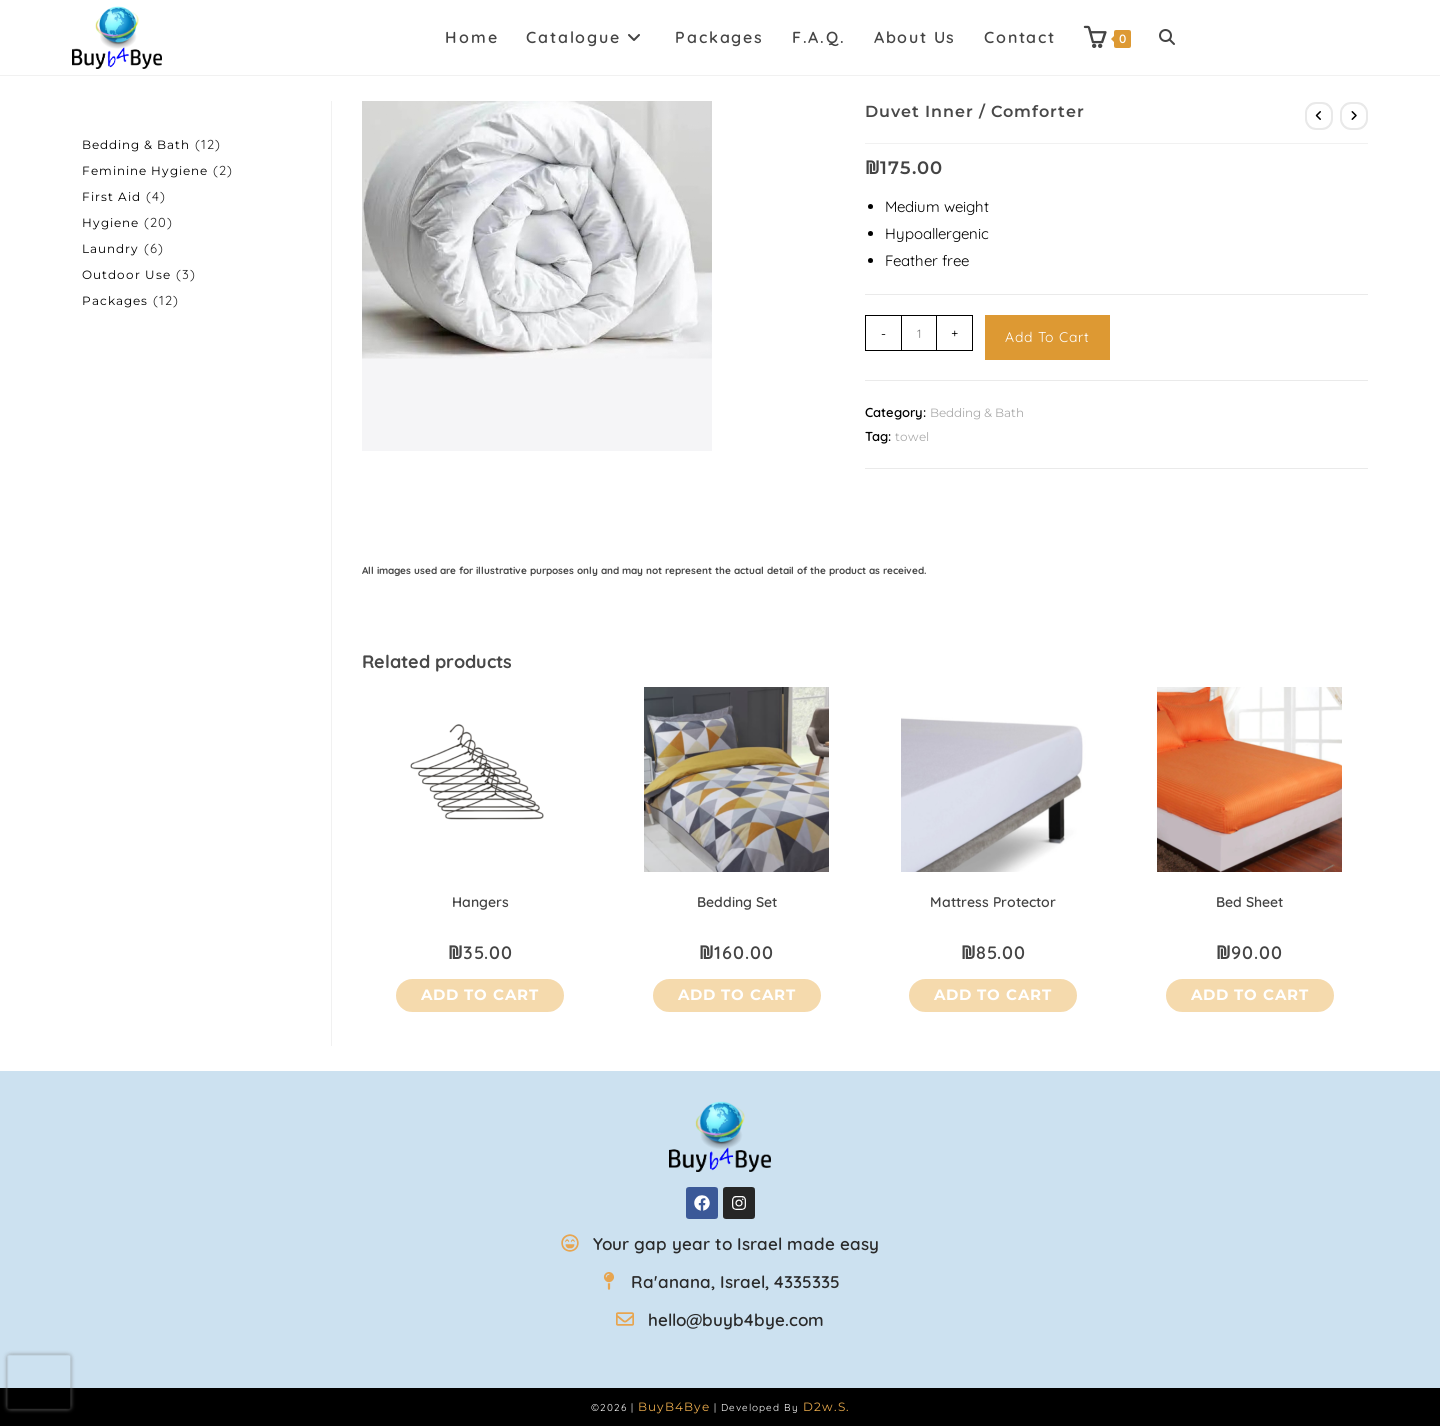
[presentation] (39, 1382)
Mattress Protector (993, 902)
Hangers (480, 902)
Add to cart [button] (480, 994)
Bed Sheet (1249, 902)
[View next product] (1354, 116)
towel (912, 436)
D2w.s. (826, 1406)
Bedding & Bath (977, 412)
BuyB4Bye (674, 1406)
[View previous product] (1319, 116)
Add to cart (1047, 337)
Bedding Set (737, 902)
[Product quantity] (919, 333)
